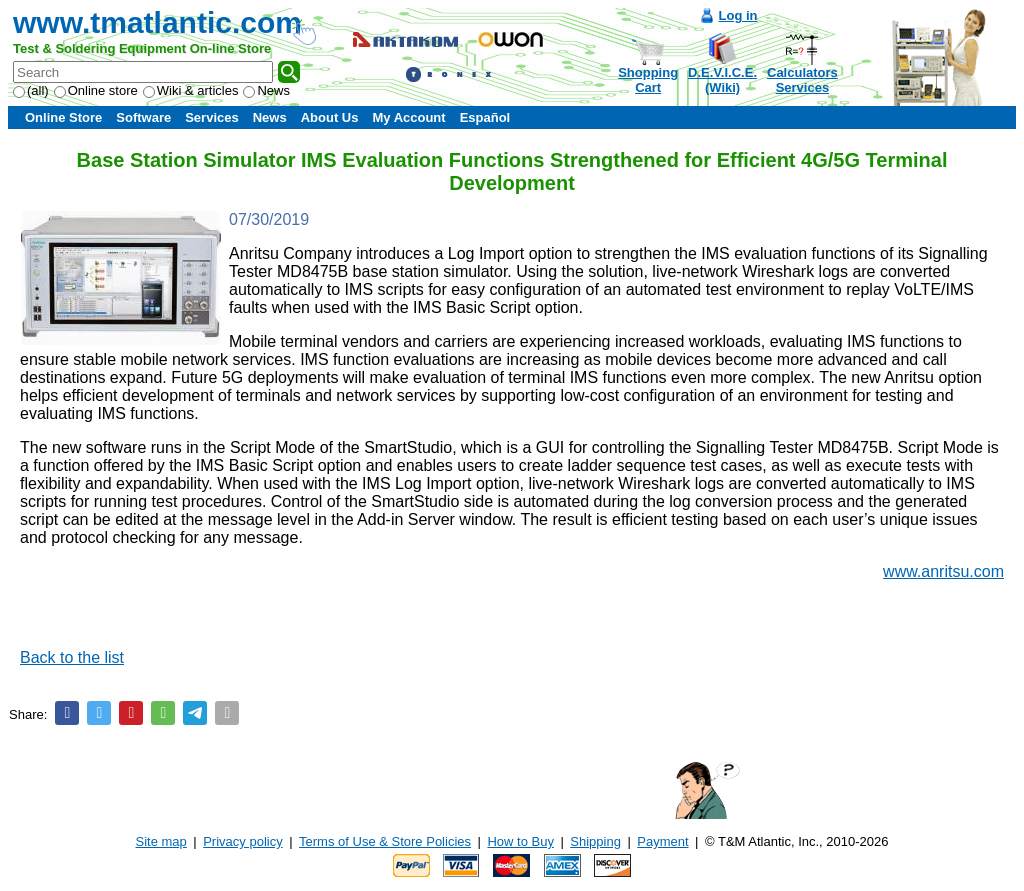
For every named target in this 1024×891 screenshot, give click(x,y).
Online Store (63, 117)
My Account (408, 117)
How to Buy (520, 841)
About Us (330, 117)
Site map (161, 841)
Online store (96, 90)
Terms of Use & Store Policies (385, 841)
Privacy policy (242, 841)
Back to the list (72, 657)
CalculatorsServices (802, 80)
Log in (738, 15)
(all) (31, 90)
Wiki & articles (191, 90)
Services (212, 117)
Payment (662, 841)
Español (485, 117)
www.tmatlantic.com (157, 22)
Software (143, 117)
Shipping (595, 841)
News (266, 90)
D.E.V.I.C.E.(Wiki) (722, 80)
